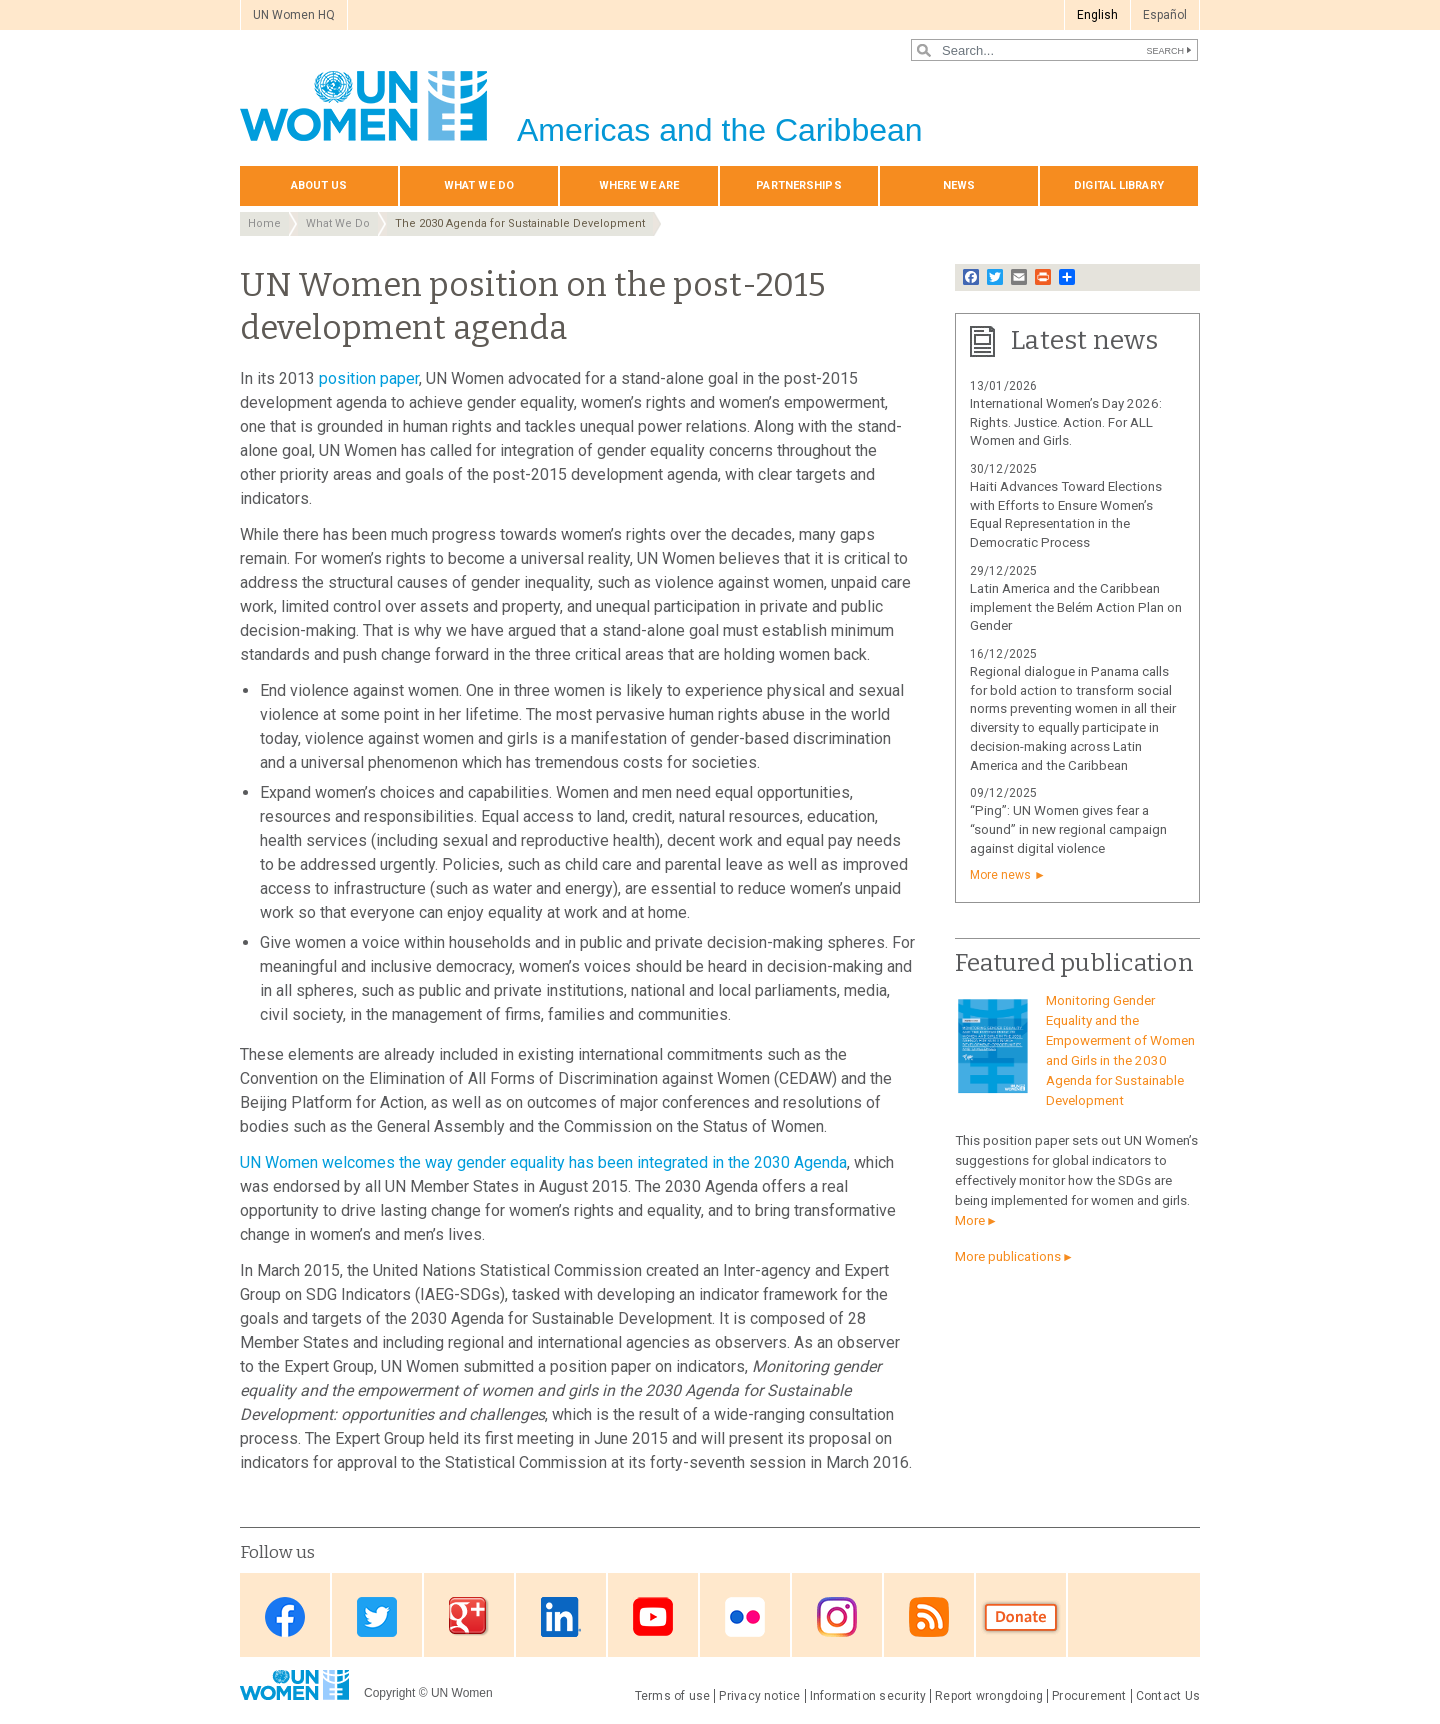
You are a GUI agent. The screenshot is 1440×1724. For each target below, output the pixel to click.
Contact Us (1168, 1696)
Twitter (377, 1616)
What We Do (479, 185)
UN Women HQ (294, 15)
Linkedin (561, 1616)
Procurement (1089, 1696)
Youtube (653, 1616)
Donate (1021, 1616)
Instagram (837, 1616)
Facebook (285, 1616)
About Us (319, 185)
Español (1165, 15)
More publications (1008, 1256)
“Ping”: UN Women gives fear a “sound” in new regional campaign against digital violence (1068, 829)
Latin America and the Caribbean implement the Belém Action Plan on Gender (1076, 607)
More (970, 1220)
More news (1000, 875)
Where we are (639, 185)
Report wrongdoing (989, 1696)
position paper (369, 378)
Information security (868, 1696)
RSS (929, 1616)
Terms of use (673, 1696)
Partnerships (798, 185)
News (959, 185)
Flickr (745, 1616)
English (1097, 15)
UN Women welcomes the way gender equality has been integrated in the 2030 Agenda (543, 1162)
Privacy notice (759, 1696)
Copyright (389, 1693)
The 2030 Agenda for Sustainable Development (520, 223)
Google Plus (469, 1616)
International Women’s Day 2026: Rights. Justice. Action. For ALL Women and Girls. (1066, 422)
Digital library (1119, 185)
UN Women (462, 1693)
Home (264, 223)
